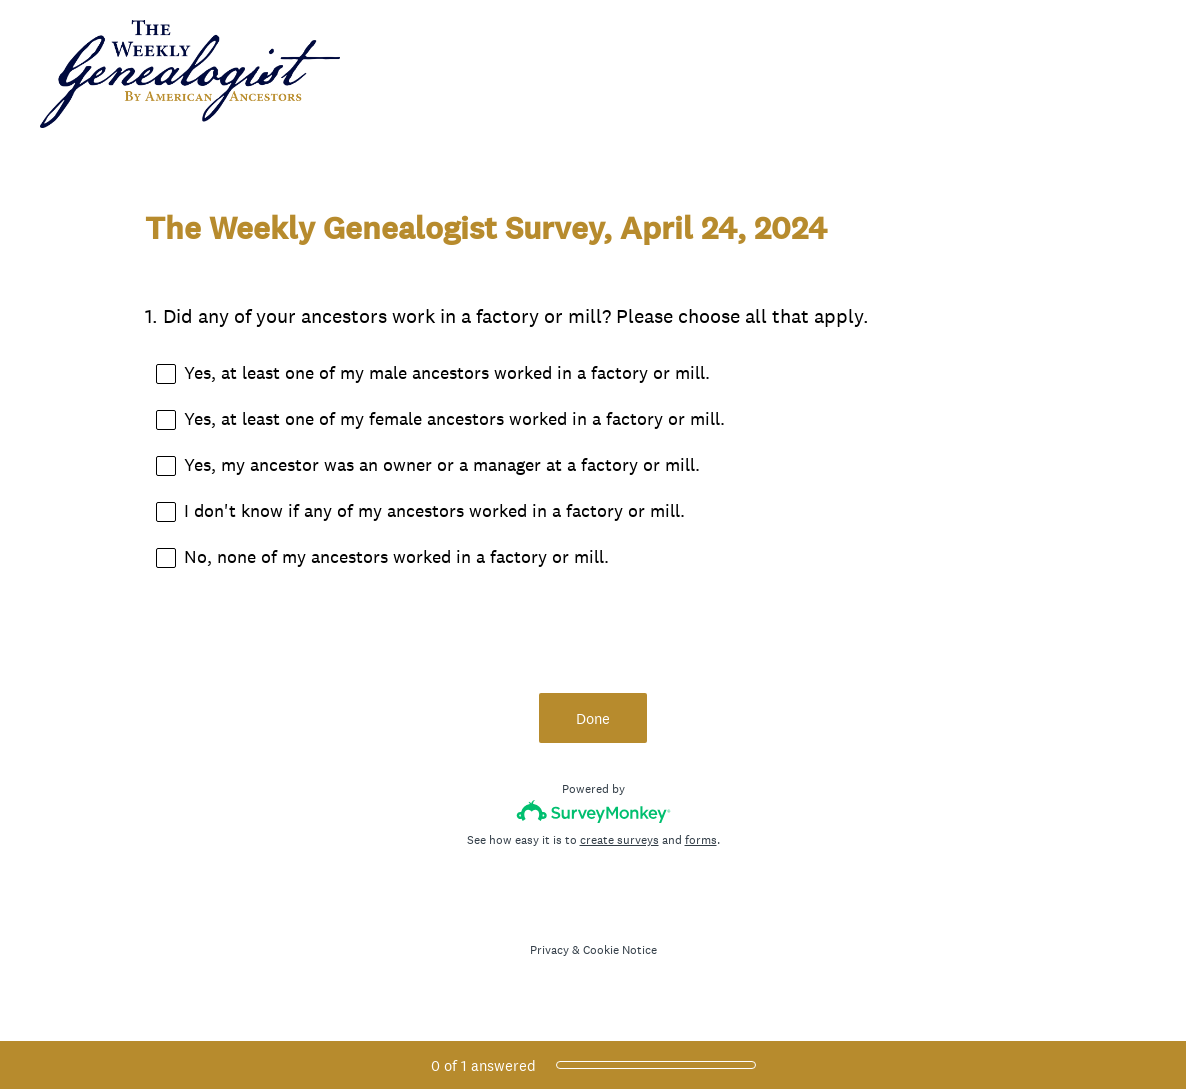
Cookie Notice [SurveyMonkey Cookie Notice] (620, 950)
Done (593, 718)
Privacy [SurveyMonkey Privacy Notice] (549, 950)
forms (701, 840)
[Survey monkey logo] (593, 811)
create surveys (619, 840)
